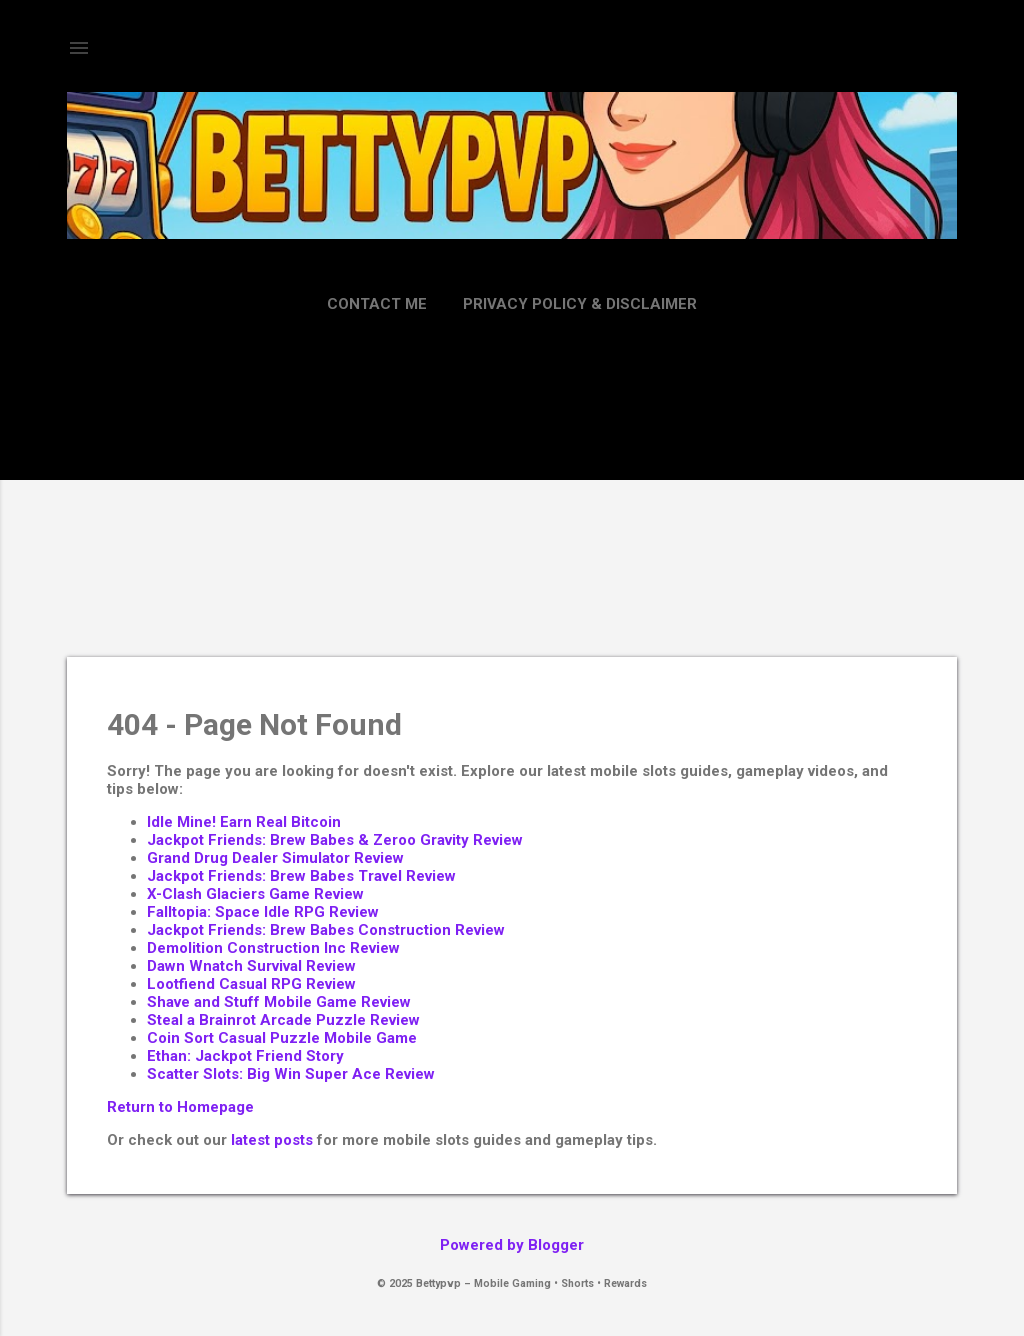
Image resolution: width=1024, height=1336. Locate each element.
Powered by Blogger (512, 1245)
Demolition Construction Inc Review (273, 948)
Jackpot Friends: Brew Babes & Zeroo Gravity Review (335, 840)
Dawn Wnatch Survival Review (251, 966)
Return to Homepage (180, 1107)
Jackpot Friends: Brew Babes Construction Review (326, 930)
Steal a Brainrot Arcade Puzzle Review (283, 1020)
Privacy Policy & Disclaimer (580, 304)
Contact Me (377, 304)
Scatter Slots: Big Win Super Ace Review (291, 1074)
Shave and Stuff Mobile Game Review (279, 1002)
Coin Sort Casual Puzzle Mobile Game (282, 1038)
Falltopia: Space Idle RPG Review (263, 912)
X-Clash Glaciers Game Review (255, 894)
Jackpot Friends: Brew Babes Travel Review (301, 876)
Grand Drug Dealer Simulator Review (275, 858)
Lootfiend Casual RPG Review (251, 984)
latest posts (272, 1140)
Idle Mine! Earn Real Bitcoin (244, 822)
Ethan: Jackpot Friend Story (245, 1056)
